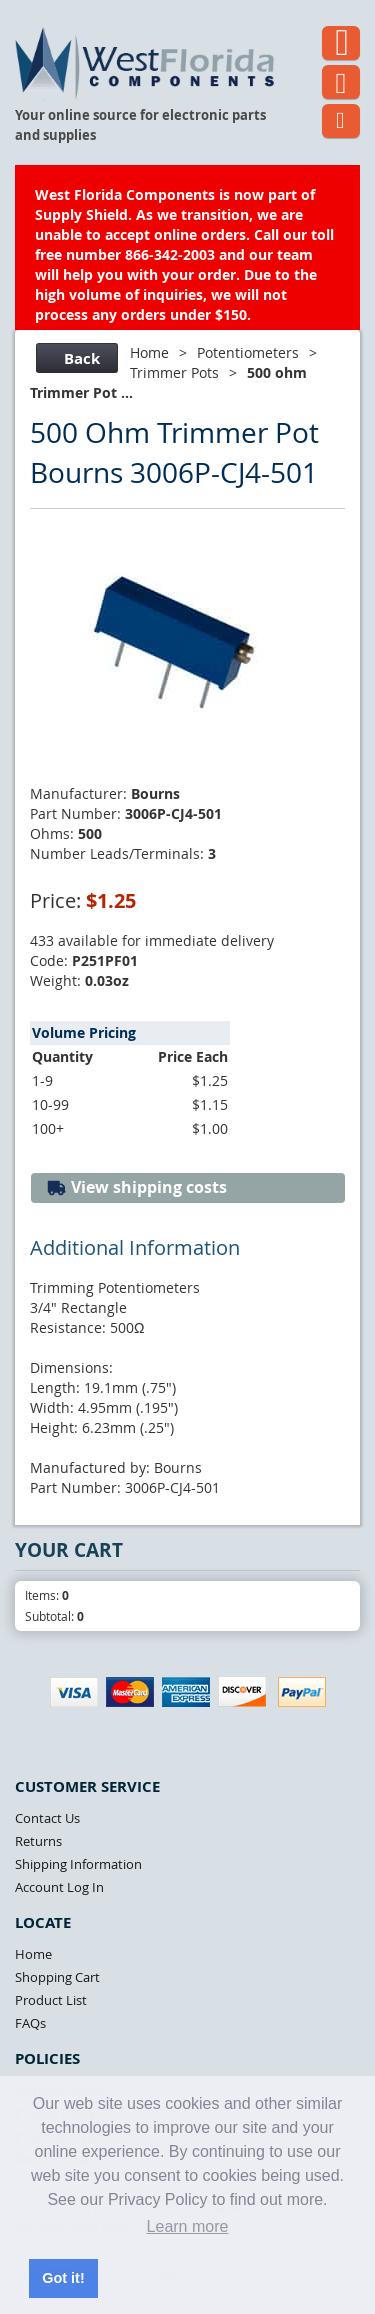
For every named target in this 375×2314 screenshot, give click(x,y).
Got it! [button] (63, 2278)
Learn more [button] (188, 2226)
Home (149, 352)
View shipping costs (136, 1187)
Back (74, 358)
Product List (51, 2000)
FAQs (30, 2023)
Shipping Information (78, 1864)
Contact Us (47, 1818)
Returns (38, 1841)
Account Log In (59, 1887)
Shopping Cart (57, 1977)
